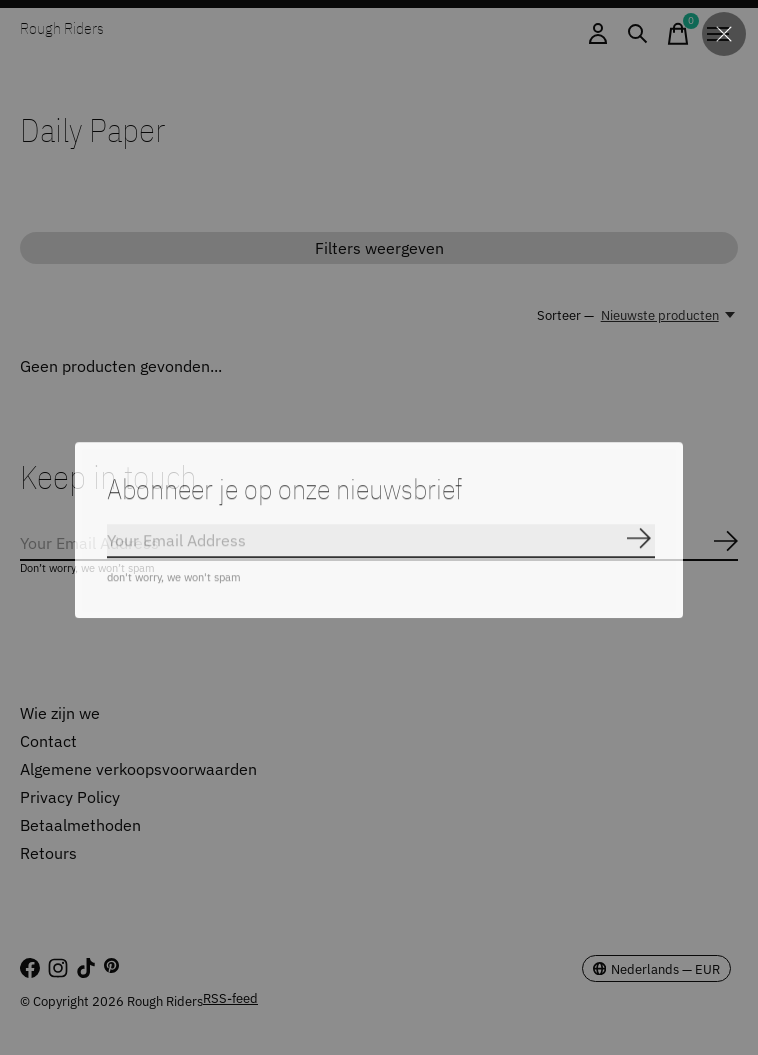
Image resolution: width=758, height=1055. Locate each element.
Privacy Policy (70, 797)
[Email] (379, 544)
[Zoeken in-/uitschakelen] (638, 34)
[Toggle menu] (718, 34)
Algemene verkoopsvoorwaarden (138, 769)
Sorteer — (565, 315)
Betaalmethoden (80, 825)
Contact (48, 741)
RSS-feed (230, 998)
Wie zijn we (60, 713)
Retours (48, 853)
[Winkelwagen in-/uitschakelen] (678, 34)
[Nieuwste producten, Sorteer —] (669, 315)
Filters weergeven (379, 248)
